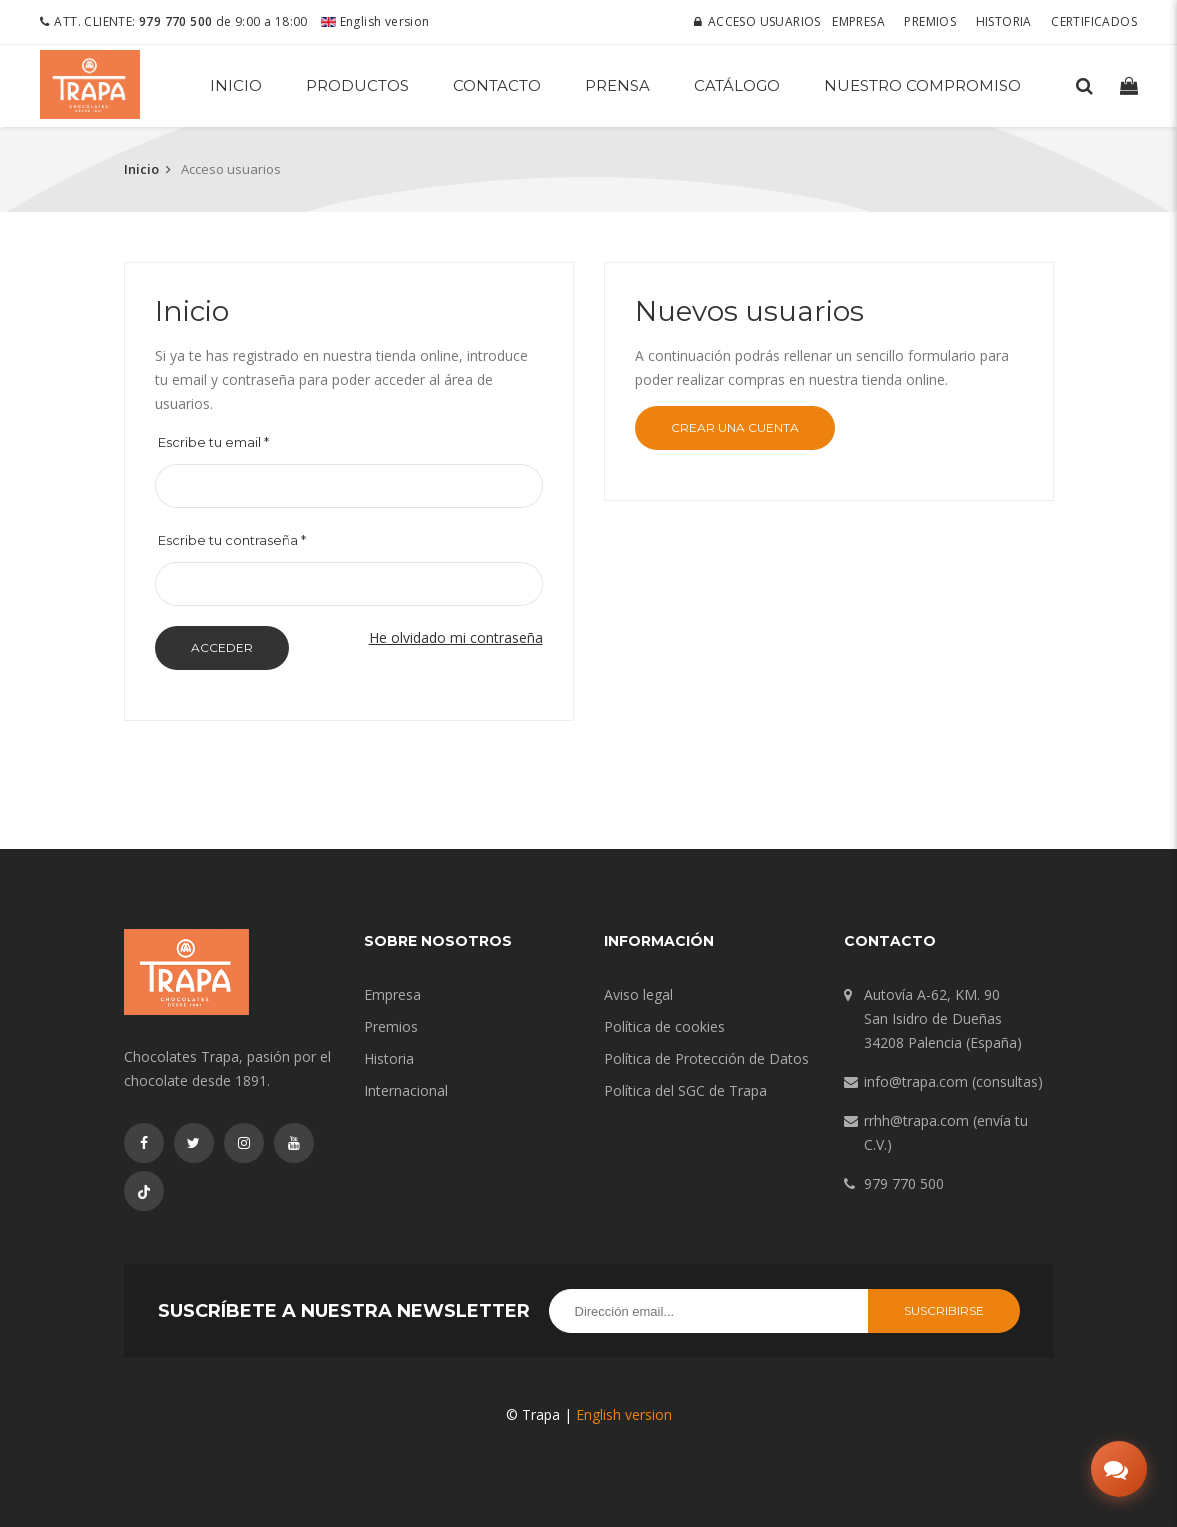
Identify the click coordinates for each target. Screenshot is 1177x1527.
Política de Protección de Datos (706, 1058)
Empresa (858, 21)
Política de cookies (664, 1026)
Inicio (236, 85)
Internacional (406, 1090)
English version (375, 21)
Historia (1004, 21)
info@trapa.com (916, 1081)
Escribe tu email (213, 442)
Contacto (497, 85)
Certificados (1094, 21)
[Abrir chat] (1119, 1469)
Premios (930, 21)
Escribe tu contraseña (232, 540)
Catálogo (737, 85)
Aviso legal (638, 994)
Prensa (617, 85)
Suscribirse (944, 1310)
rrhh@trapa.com (916, 1120)
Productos (357, 85)
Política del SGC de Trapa (685, 1090)
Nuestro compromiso (922, 85)
